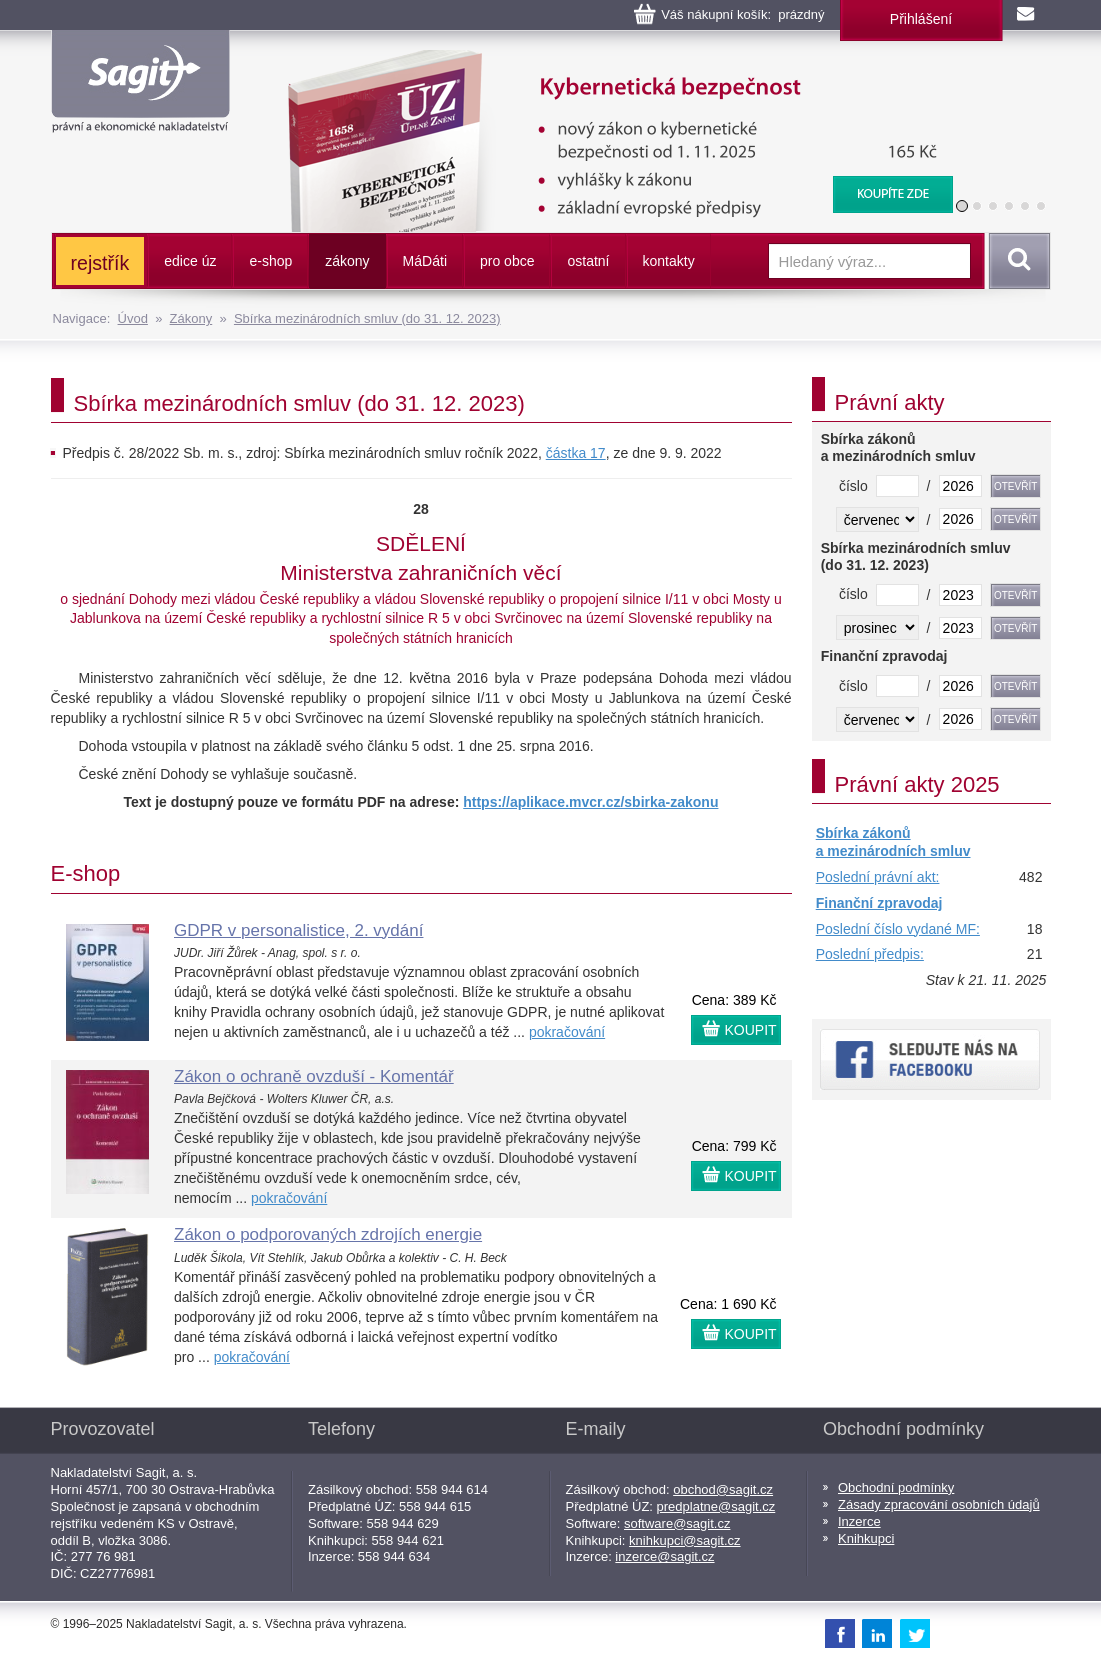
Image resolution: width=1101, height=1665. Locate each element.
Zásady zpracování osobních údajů (939, 1504)
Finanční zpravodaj (879, 903)
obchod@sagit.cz (723, 1489)
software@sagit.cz (677, 1523)
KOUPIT (751, 1030)
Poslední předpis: (870, 954)
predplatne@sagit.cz (716, 1506)
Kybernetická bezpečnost (607, 60)
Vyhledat (1016, 261)
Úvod (133, 318)
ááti (425, 261)
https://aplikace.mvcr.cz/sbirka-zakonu (590, 802)
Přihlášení (921, 19)
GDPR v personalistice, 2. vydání (298, 930)
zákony (347, 261)
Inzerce (859, 1521)
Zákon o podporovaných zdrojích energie (328, 1234)
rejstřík (100, 263)
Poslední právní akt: (878, 877)
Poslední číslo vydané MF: (898, 929)
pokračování (567, 1032)
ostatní (588, 261)
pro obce (507, 261)
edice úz (190, 261)
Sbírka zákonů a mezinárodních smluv (893, 842)
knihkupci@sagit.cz (684, 1540)
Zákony (191, 318)
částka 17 (576, 453)
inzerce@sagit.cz (664, 1556)
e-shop (270, 261)
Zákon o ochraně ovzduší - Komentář (314, 1076)
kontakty (669, 261)
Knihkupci (866, 1538)
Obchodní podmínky (896, 1487)
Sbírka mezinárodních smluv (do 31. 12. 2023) (367, 318)
